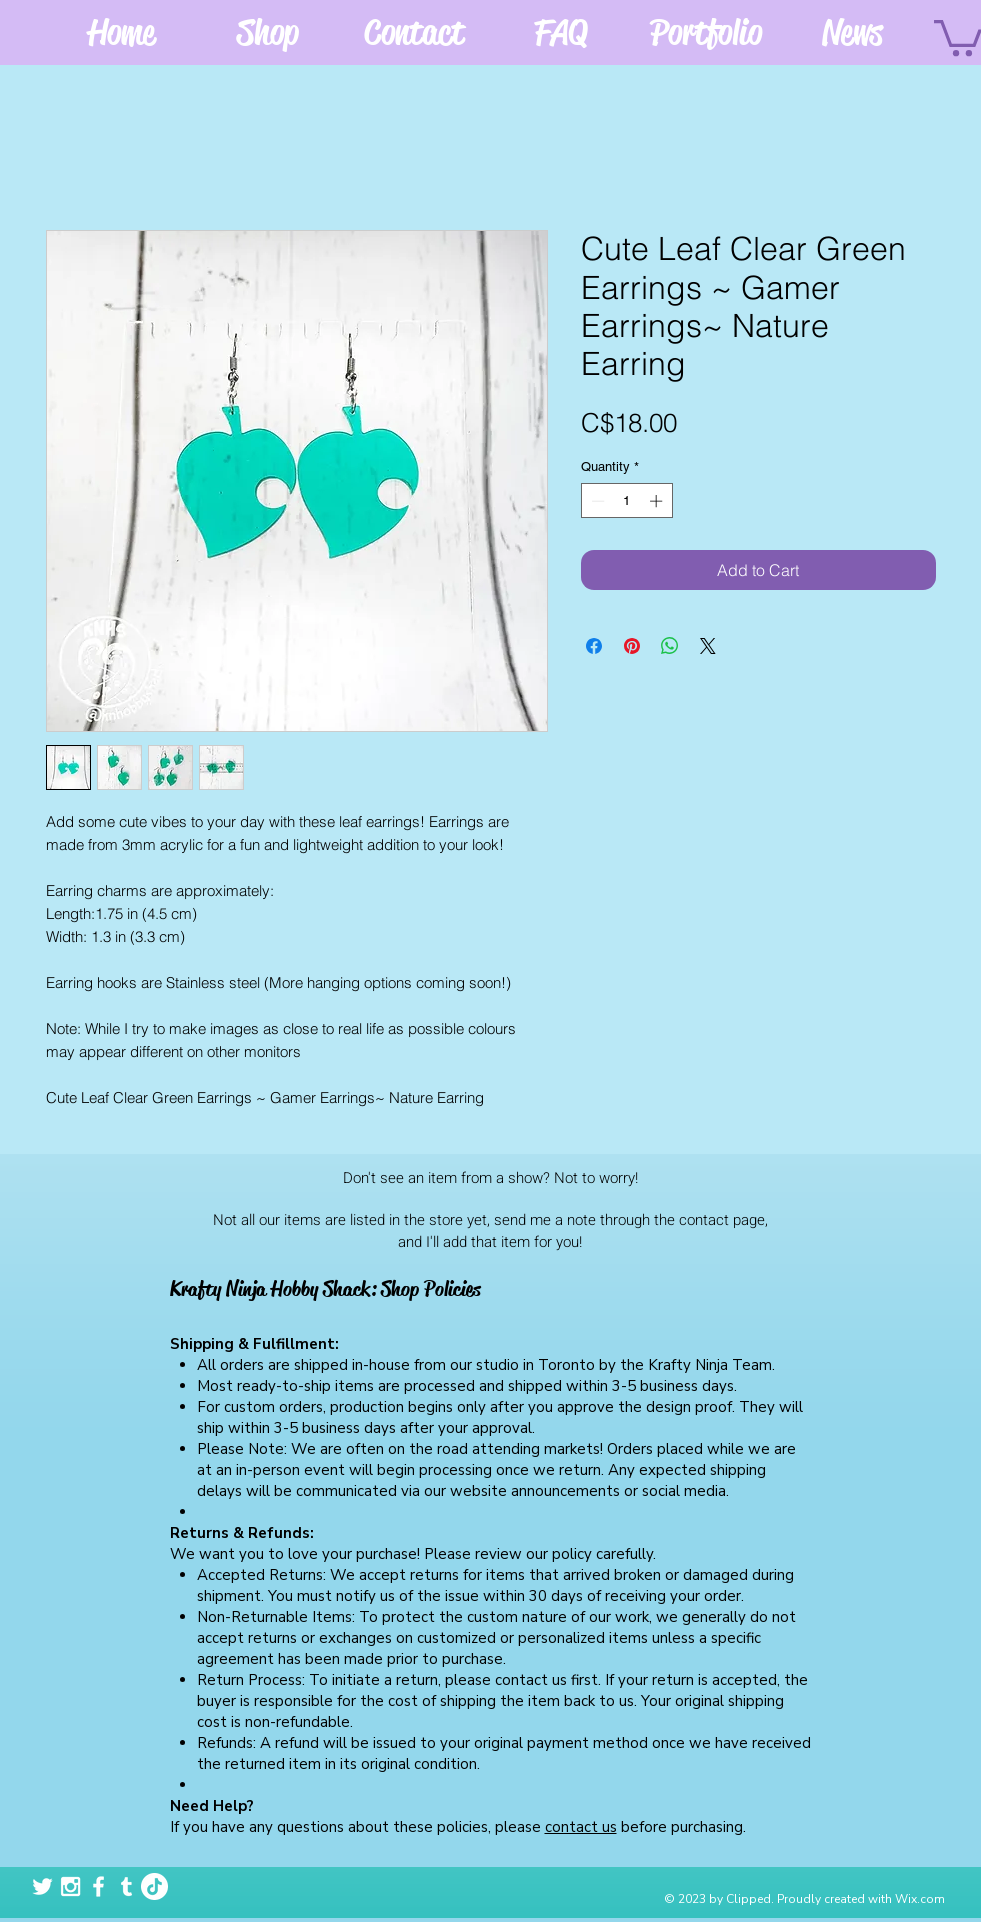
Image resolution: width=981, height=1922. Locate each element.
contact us (581, 1827)
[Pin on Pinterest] (632, 646)
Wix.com (920, 1899)
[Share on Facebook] (594, 646)
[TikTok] (154, 1886)
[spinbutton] (626, 501)
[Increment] (658, 501)
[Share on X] (708, 646)
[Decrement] (596, 501)
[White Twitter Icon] (42, 1886)
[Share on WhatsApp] (670, 646)
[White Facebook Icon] (98, 1886)
